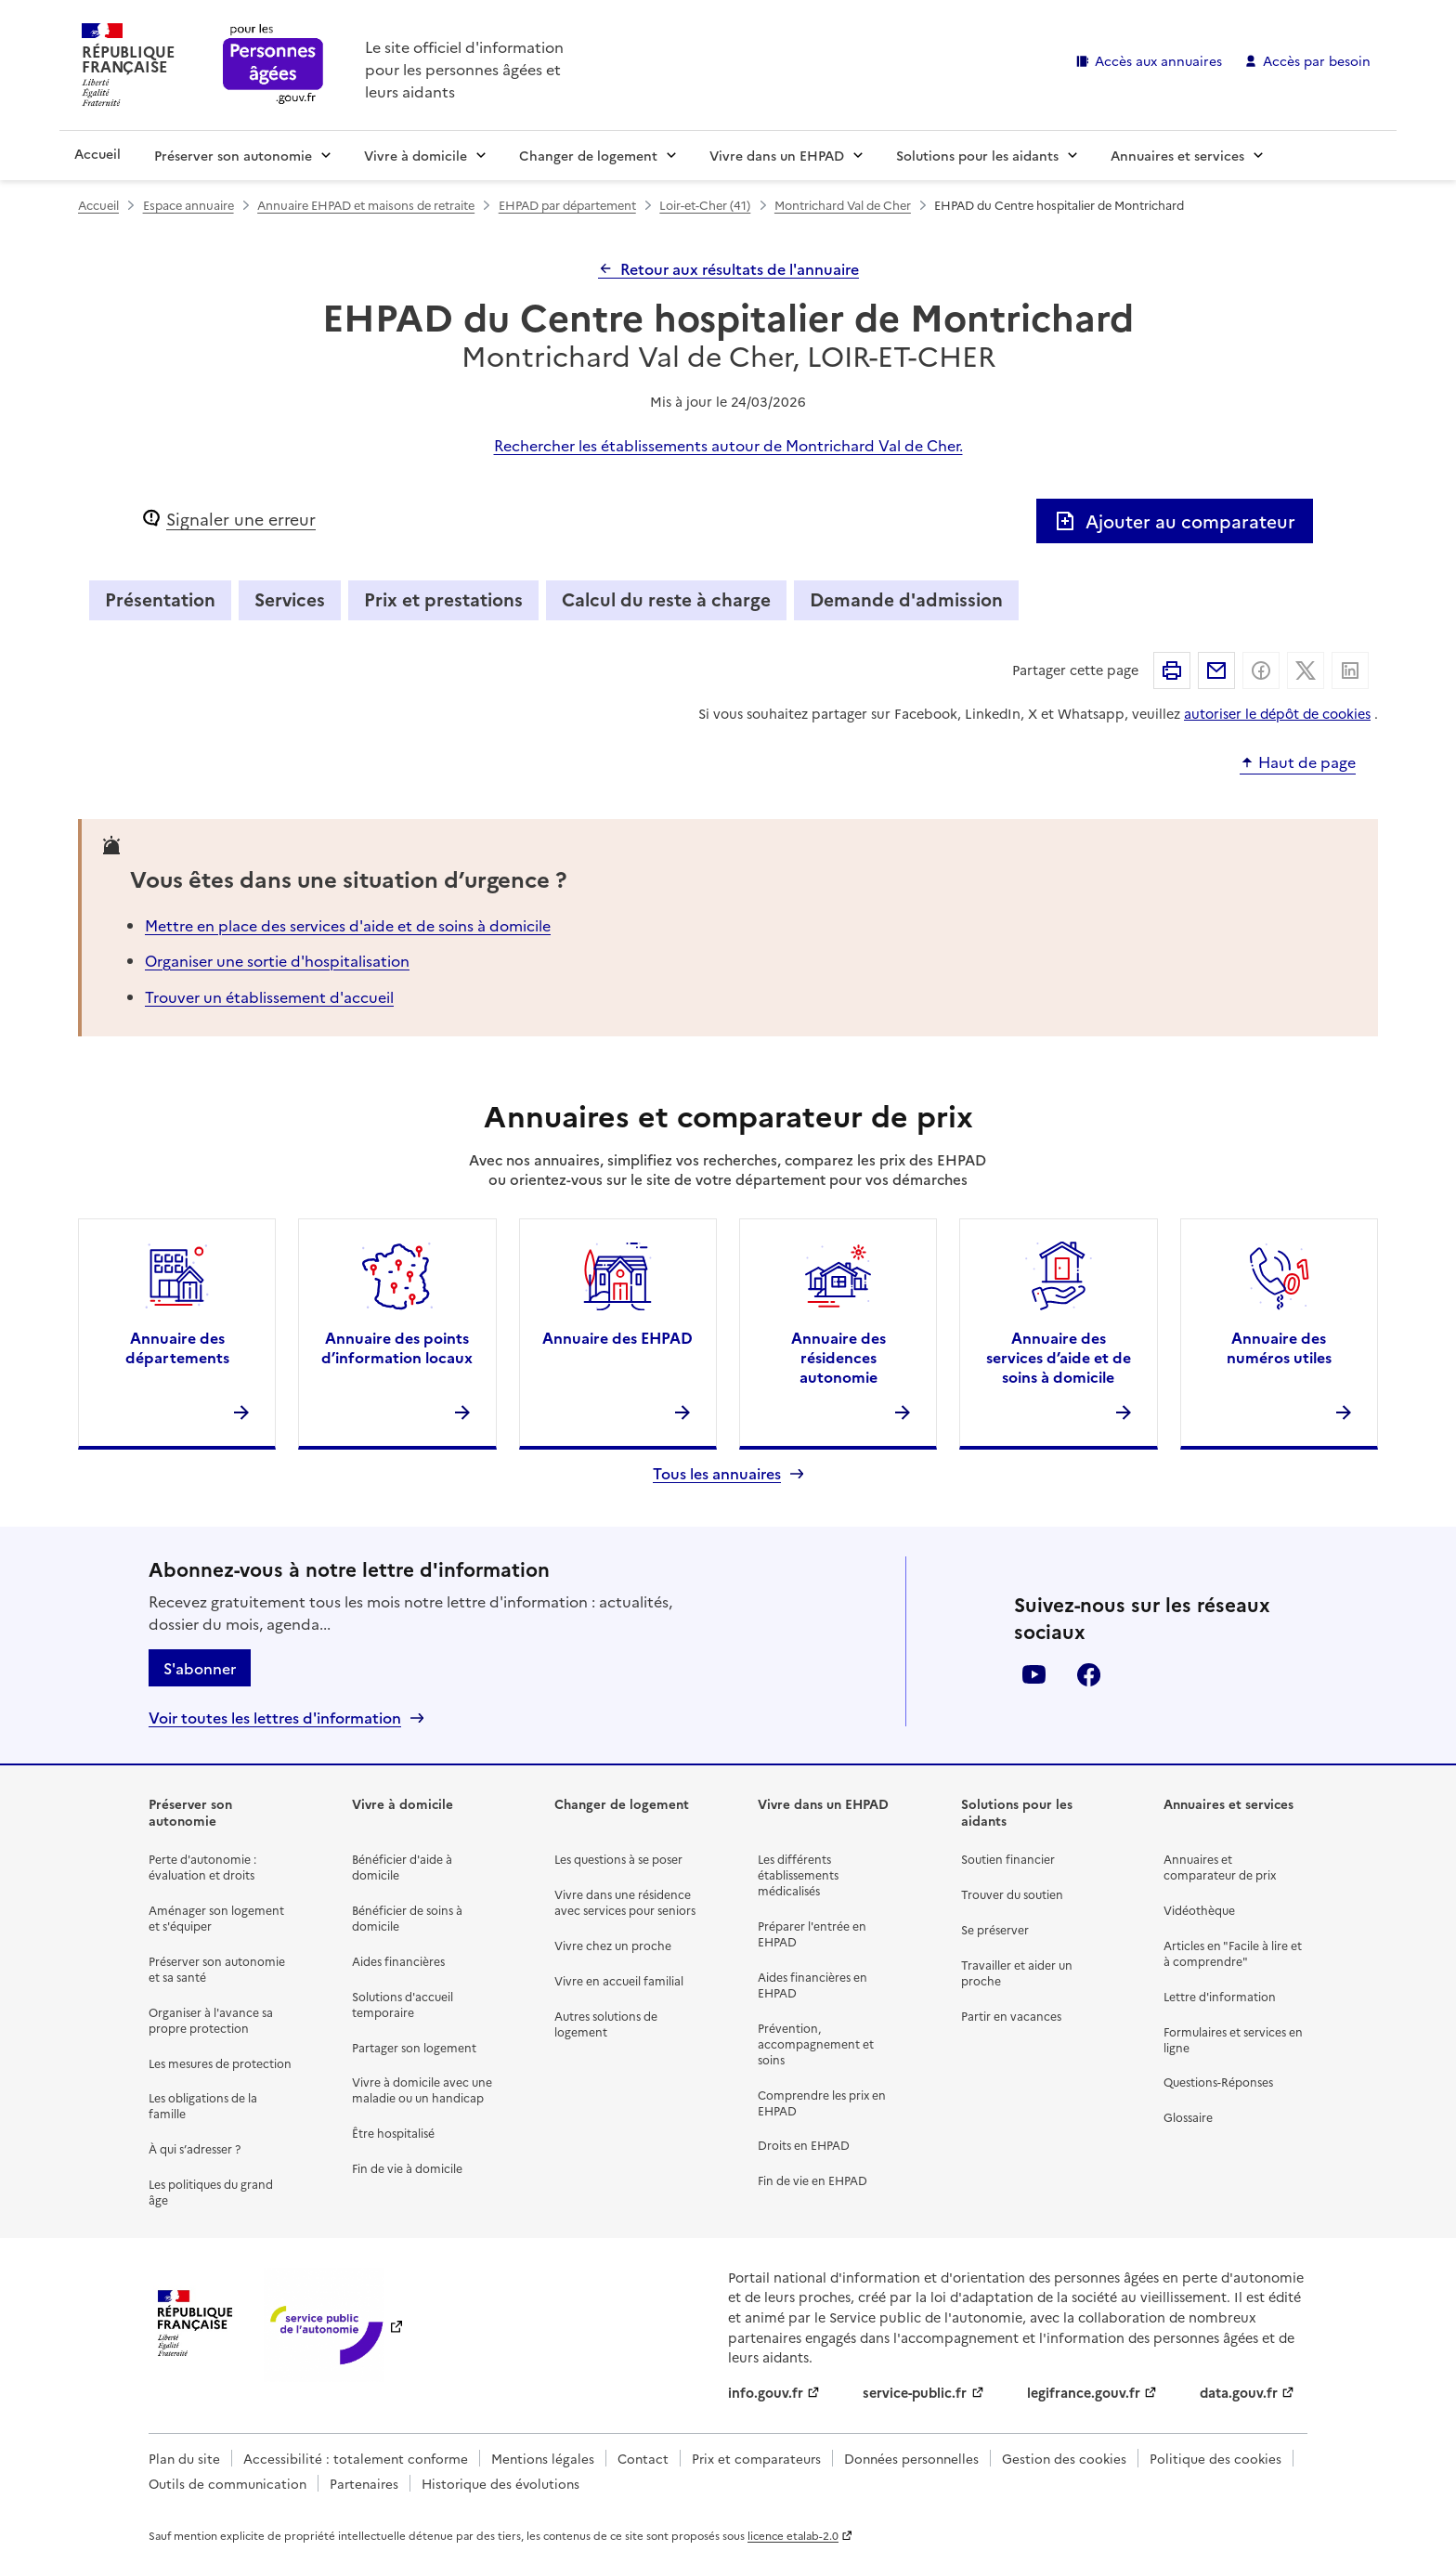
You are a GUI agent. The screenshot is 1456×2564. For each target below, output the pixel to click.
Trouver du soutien (1012, 1894)
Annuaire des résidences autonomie (838, 1356)
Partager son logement (414, 2047)
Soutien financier (1008, 1859)
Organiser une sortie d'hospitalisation (277, 960)
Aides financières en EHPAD (812, 1984)
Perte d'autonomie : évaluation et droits (202, 1866)
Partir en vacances (1011, 2016)
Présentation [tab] (160, 598)
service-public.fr (915, 2392)
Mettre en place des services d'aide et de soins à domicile (348, 925)
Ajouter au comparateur (1174, 520)
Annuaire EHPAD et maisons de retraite (365, 205)
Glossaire (1188, 2117)
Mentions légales (542, 2458)
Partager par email (1216, 670)
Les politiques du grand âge (211, 2191)
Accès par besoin (1317, 60)
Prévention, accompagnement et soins (816, 2043)
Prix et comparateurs (756, 2458)
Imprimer (1171, 670)
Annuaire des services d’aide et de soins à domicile (1058, 1356)
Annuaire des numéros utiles (1279, 1347)
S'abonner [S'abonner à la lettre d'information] (199, 1668)
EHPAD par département (567, 205)
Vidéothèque (1199, 1910)
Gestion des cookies (1064, 2458)
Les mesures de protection (220, 2063)
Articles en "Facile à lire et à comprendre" (1233, 1953)
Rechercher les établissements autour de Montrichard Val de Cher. (728, 445)
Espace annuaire (188, 205)
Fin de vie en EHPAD (812, 2180)
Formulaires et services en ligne (1233, 2039)
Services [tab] (289, 598)
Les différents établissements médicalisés (798, 1874)
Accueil (97, 153)
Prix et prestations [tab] (443, 598)
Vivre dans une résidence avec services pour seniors (625, 1902)
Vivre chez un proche (612, 1945)
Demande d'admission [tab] (906, 598)
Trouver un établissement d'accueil (269, 996)
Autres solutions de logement (605, 2023)
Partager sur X (1305, 670)
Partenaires (364, 2483)
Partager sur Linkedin (1350, 670)
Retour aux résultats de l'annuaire (739, 268)
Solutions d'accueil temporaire (402, 2004)
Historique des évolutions (500, 2483)
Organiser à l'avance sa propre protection (211, 2020)
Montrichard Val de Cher (842, 205)
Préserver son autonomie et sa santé (217, 1969)
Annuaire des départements (177, 1347)
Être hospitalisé (393, 2133)
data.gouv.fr (1239, 2392)
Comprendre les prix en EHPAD (822, 2102)
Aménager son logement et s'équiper (216, 1917)
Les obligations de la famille (203, 2105)
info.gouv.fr (765, 2392)
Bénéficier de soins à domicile (407, 1917)
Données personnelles (911, 2458)
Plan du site (184, 2458)
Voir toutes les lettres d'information (275, 1717)
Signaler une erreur (241, 518)
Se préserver (995, 1929)
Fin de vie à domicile (407, 2168)
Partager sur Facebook (1261, 670)
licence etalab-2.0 (793, 2535)
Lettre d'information (1220, 1996)
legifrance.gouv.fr (1083, 2392)
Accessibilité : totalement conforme (355, 2458)
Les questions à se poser (618, 1859)
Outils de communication (227, 2483)
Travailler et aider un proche (1016, 1972)
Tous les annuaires (717, 1473)
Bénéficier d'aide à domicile (402, 1866)
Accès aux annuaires (1158, 60)
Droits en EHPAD (804, 2145)
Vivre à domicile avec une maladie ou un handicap (422, 2089)
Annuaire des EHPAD (617, 1337)
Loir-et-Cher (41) (704, 205)
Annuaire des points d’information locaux (397, 1347)
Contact (643, 2458)
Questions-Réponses (1218, 2081)
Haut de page (1307, 762)
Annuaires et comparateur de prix (1220, 1866)
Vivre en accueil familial (618, 1980)
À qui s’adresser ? (194, 2148)
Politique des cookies (1215, 2458)
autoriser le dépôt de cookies (1277, 713)
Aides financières (398, 1961)
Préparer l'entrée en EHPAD (812, 1933)
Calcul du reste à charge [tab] (666, 598)
